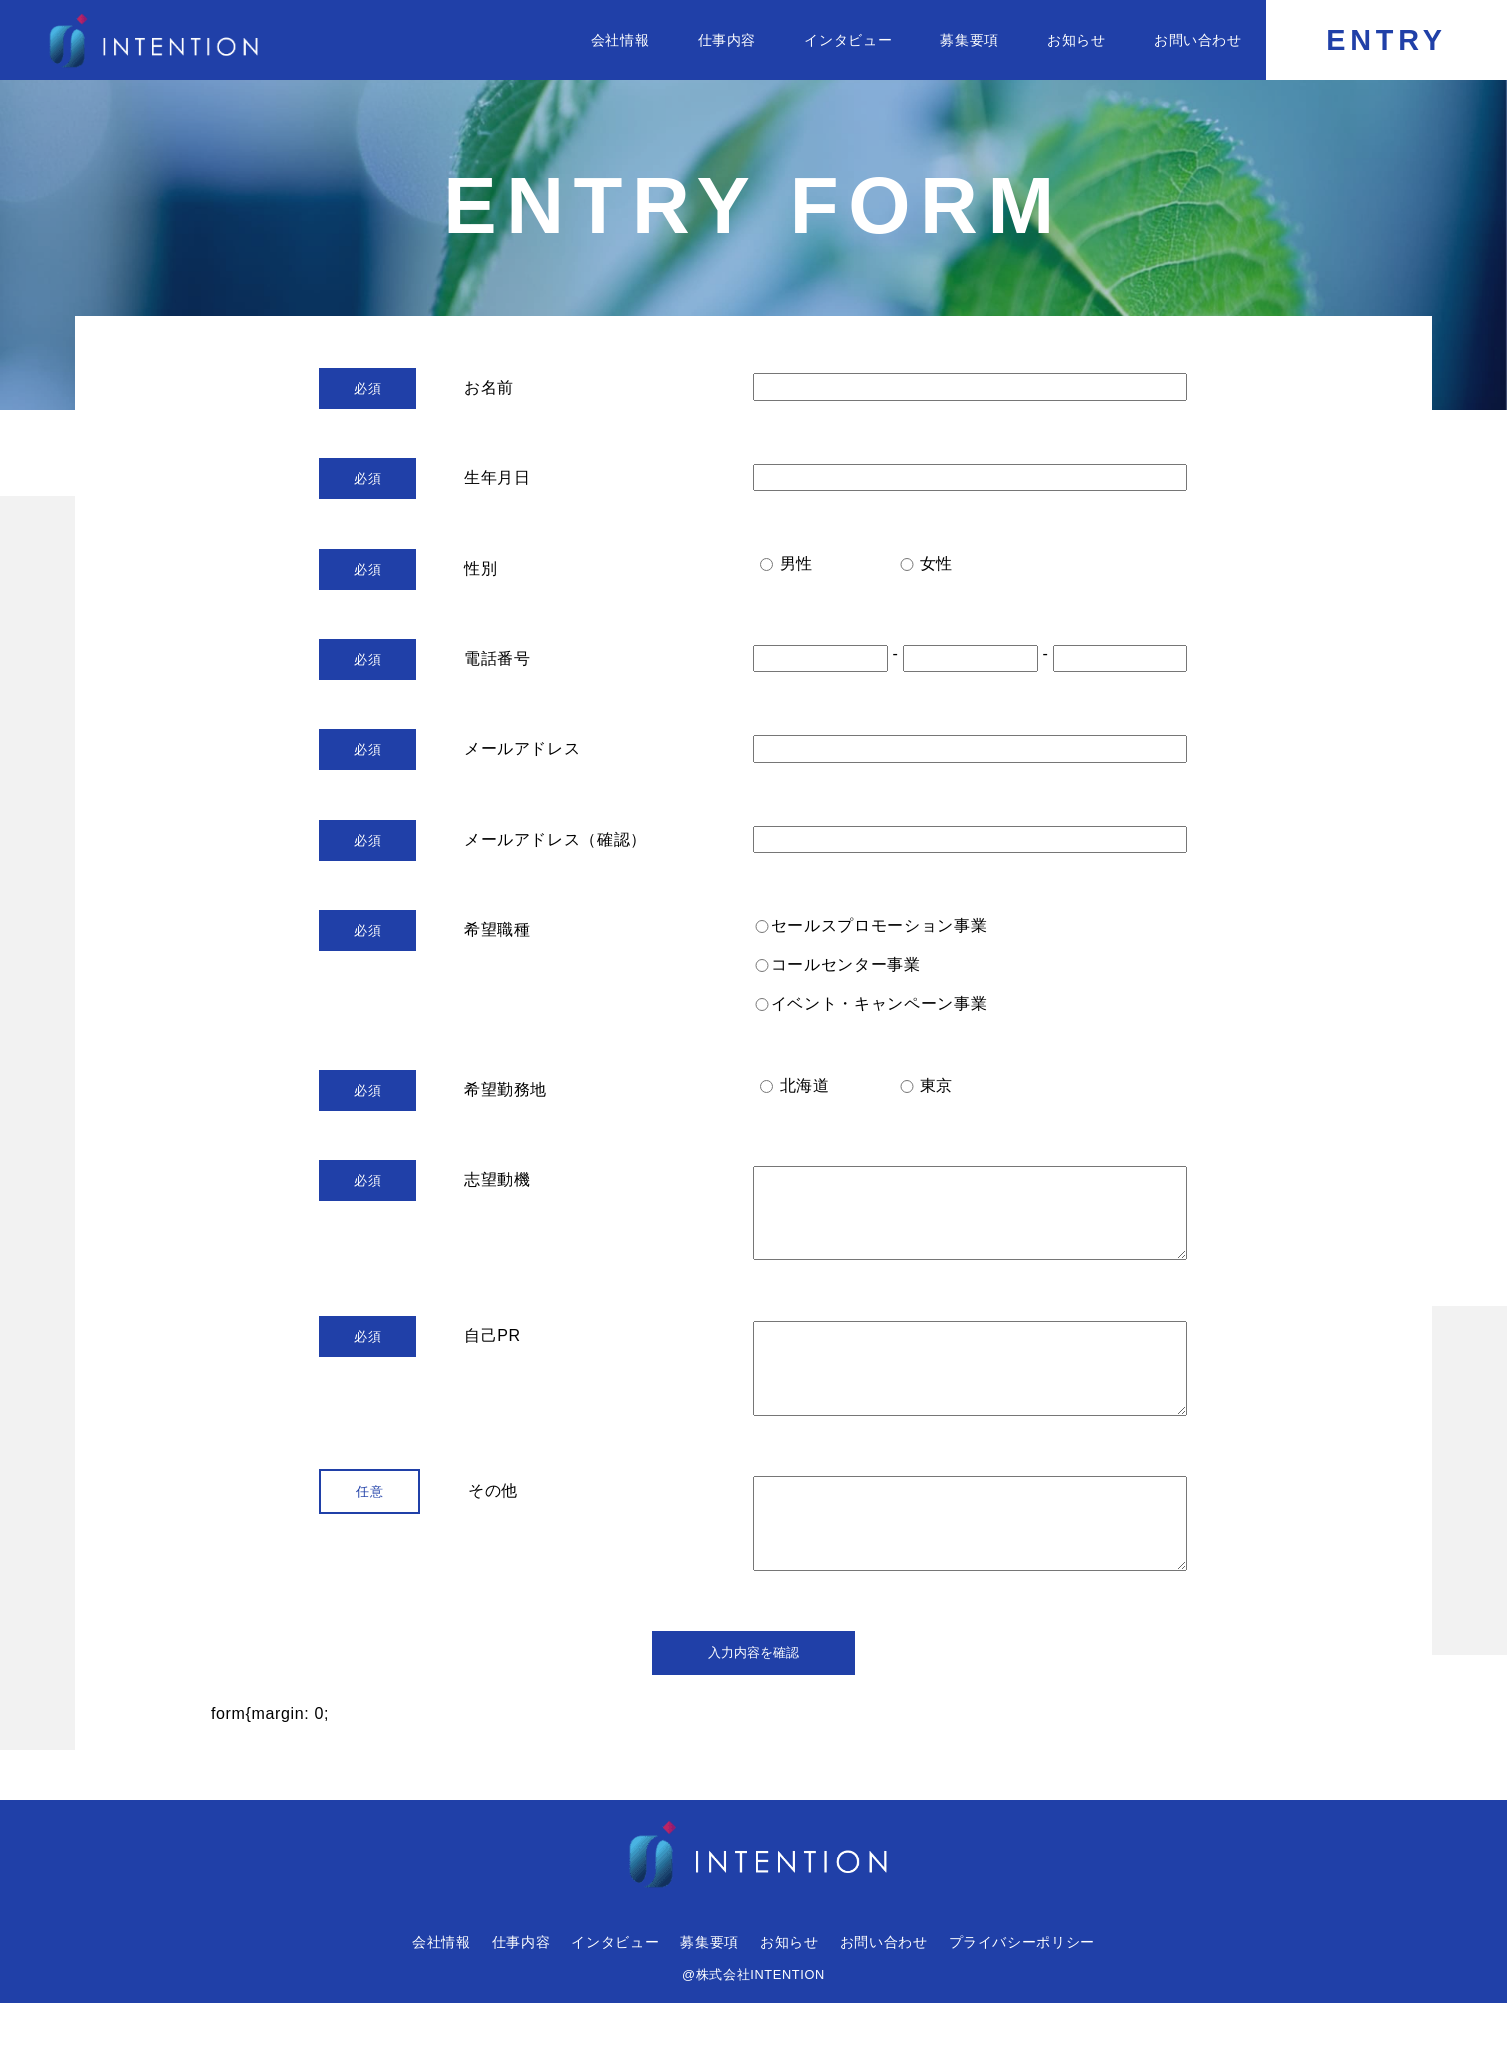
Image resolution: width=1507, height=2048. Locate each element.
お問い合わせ (1198, 40)
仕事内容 (727, 40)
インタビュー (848, 40)
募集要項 (969, 40)
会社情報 (620, 40)
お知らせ (1076, 40)
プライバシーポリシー (1022, 1987)
